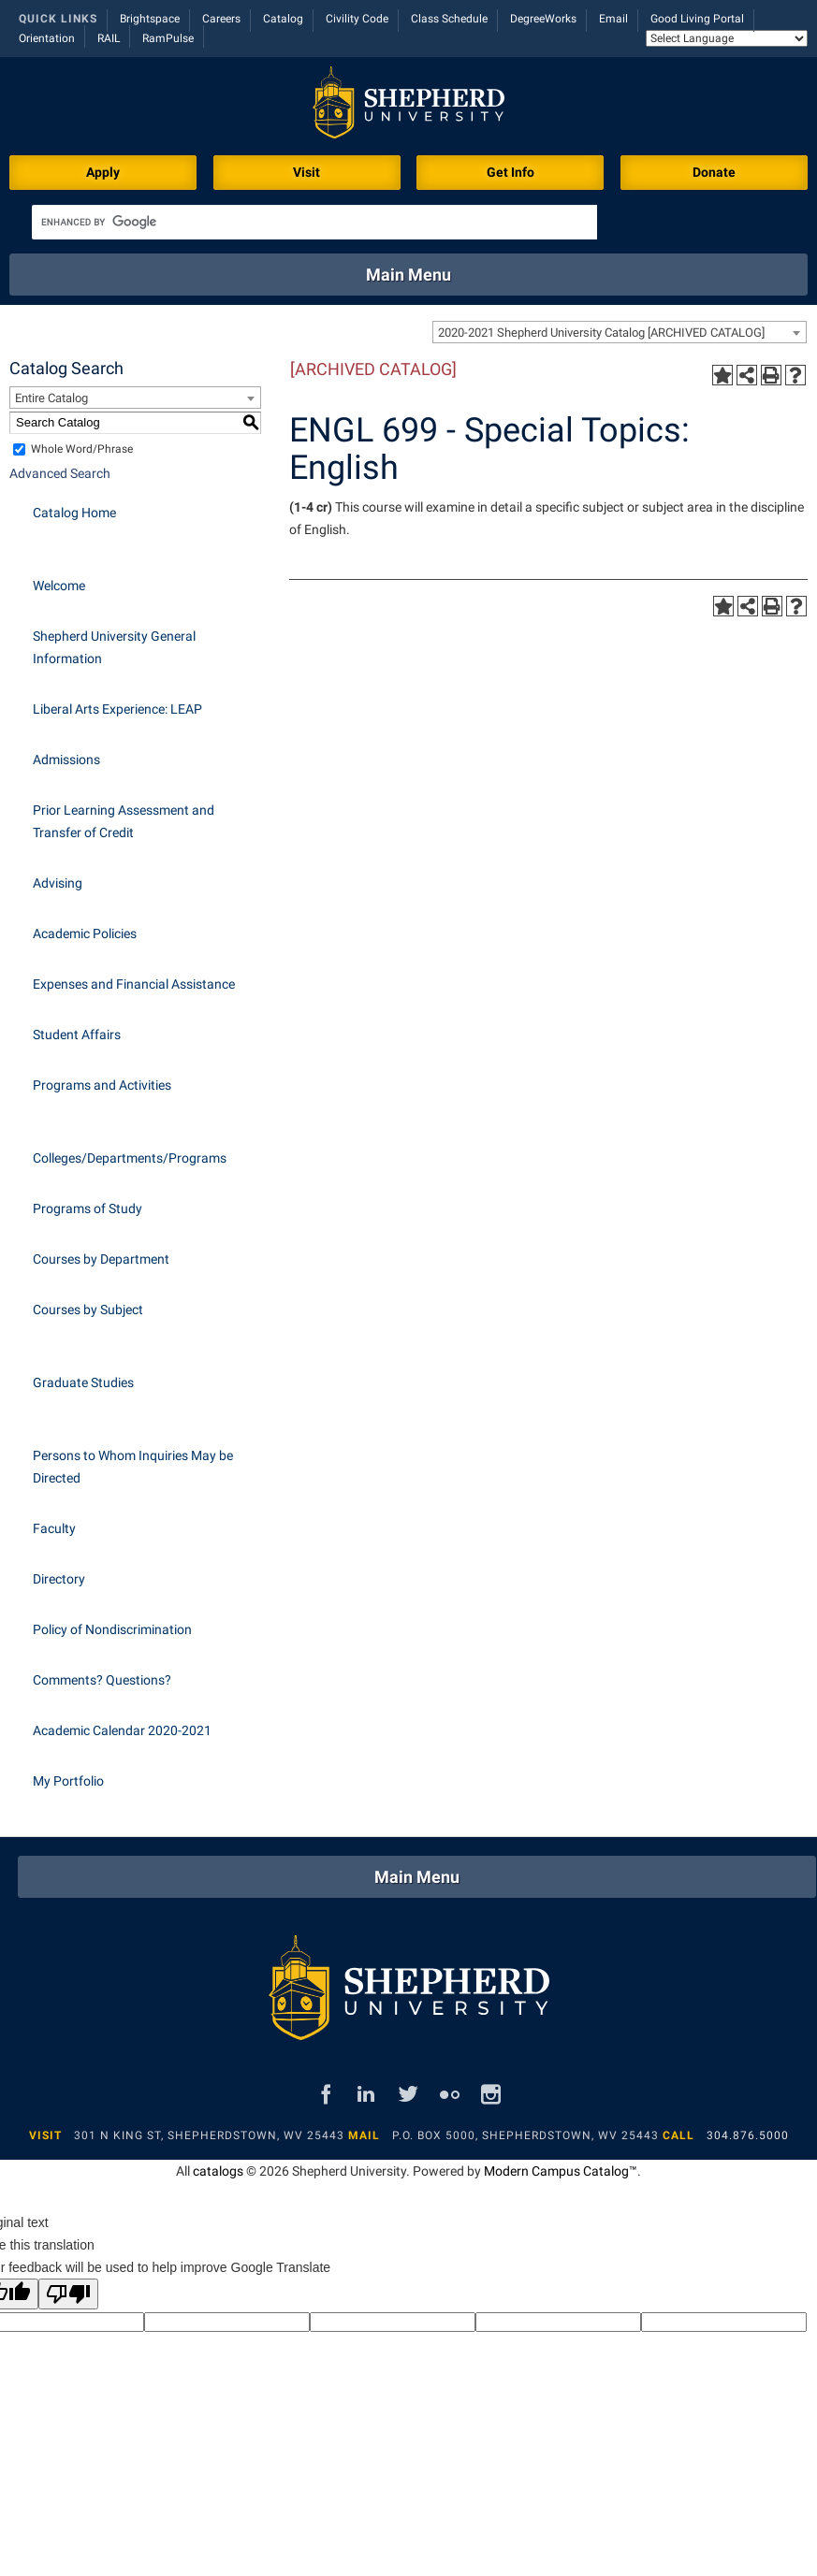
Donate (714, 172)
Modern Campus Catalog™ (560, 2171)
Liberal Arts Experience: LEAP (117, 709)
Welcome (59, 585)
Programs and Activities (102, 1085)
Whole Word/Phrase (82, 449)
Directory (59, 1578)
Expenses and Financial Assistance (134, 984)
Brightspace (150, 18)
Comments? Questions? (102, 1679)
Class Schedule (449, 18)
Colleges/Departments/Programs (129, 1158)
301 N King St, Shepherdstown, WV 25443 (209, 2135)
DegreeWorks (543, 18)
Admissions (66, 759)
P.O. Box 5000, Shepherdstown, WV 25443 (525, 2135)
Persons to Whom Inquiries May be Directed (133, 1466)
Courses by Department (101, 1259)
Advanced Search (59, 473)
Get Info (510, 172)
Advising (57, 883)
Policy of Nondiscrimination (112, 1629)
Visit (306, 172)
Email (613, 18)
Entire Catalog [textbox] (51, 398)
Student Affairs (77, 1034)
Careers (221, 18)
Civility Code (357, 18)
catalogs (218, 2171)
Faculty (54, 1528)
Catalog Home (74, 512)
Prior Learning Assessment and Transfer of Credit (123, 821)
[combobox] (619, 332)
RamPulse (168, 38)
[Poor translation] (68, 2294)
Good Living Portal (697, 18)
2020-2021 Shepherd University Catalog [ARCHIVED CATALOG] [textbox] (601, 333)
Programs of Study (87, 1208)
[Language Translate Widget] (727, 38)
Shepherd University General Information (114, 647)
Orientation (47, 38)
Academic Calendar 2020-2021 (122, 1730)
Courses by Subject (88, 1309)
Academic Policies (85, 933)
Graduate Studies (83, 1382)
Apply (103, 172)
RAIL (108, 38)
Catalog (283, 18)
